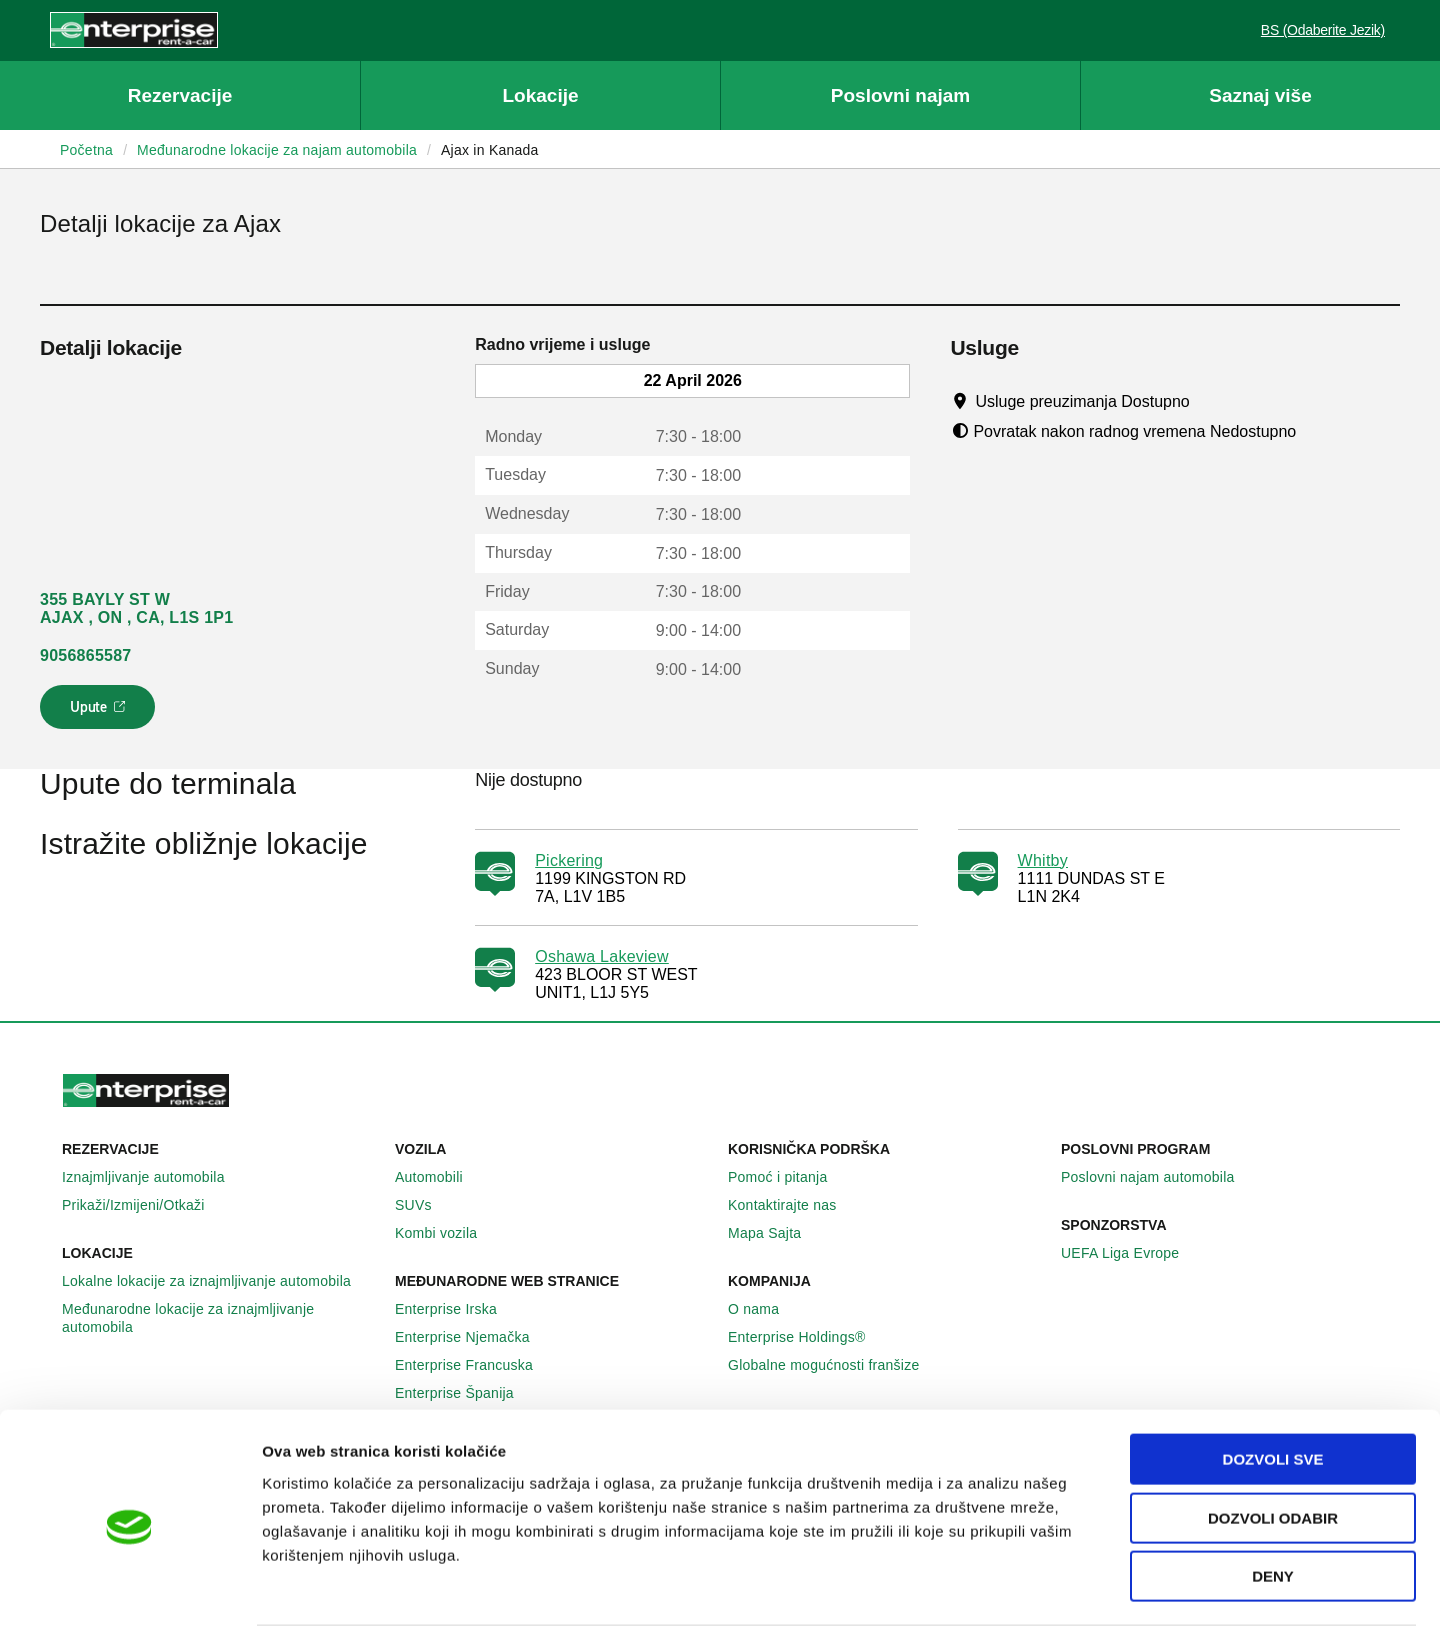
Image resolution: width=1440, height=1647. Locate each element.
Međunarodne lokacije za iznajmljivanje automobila (220, 1318)
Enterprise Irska (457, 1309)
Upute (100, 713)
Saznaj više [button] (1260, 95)
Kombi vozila (447, 1233)
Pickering (569, 860)
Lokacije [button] (540, 95)
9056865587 (85, 655)
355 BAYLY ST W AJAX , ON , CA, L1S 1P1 (136, 608)
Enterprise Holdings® (808, 1337)
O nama (764, 1309)
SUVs (424, 1205)
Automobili (440, 1177)
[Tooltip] (1208, 401)
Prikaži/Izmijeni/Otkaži (144, 1205)
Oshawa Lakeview (602, 956)
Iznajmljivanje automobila (154, 1177)
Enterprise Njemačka (473, 1337)
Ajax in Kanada (490, 150)
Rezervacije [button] (180, 95)
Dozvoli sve (1273, 1402)
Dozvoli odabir (1273, 1461)
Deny (1273, 1519)
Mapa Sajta (775, 1233)
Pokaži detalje (1029, 1607)
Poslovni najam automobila (1159, 1177)
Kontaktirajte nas (793, 1205)
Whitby (1043, 860)
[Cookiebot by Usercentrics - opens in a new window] (129, 1608)
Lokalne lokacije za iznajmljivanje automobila (217, 1281)
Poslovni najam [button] (900, 95)
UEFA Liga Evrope (1131, 1253)
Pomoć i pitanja (788, 1177)
